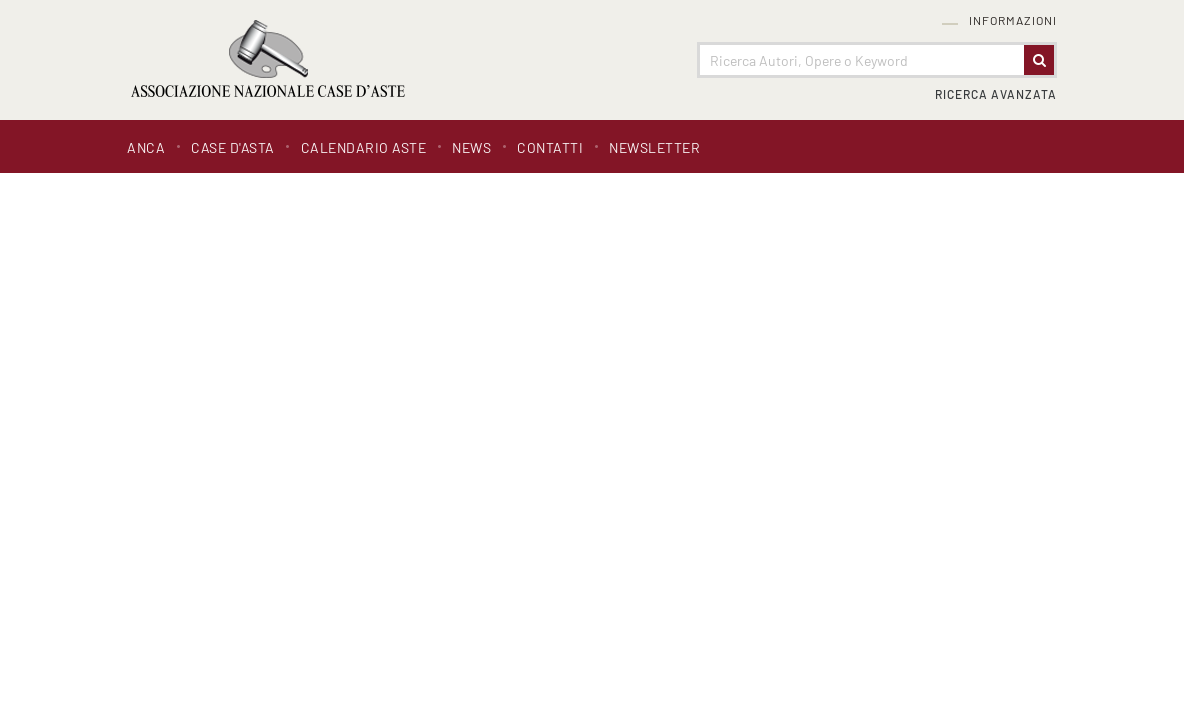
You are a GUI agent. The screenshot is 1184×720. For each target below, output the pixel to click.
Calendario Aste (364, 147)
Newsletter (654, 147)
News (471, 147)
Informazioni (1013, 20)
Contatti (550, 147)
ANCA (146, 147)
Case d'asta (233, 147)
